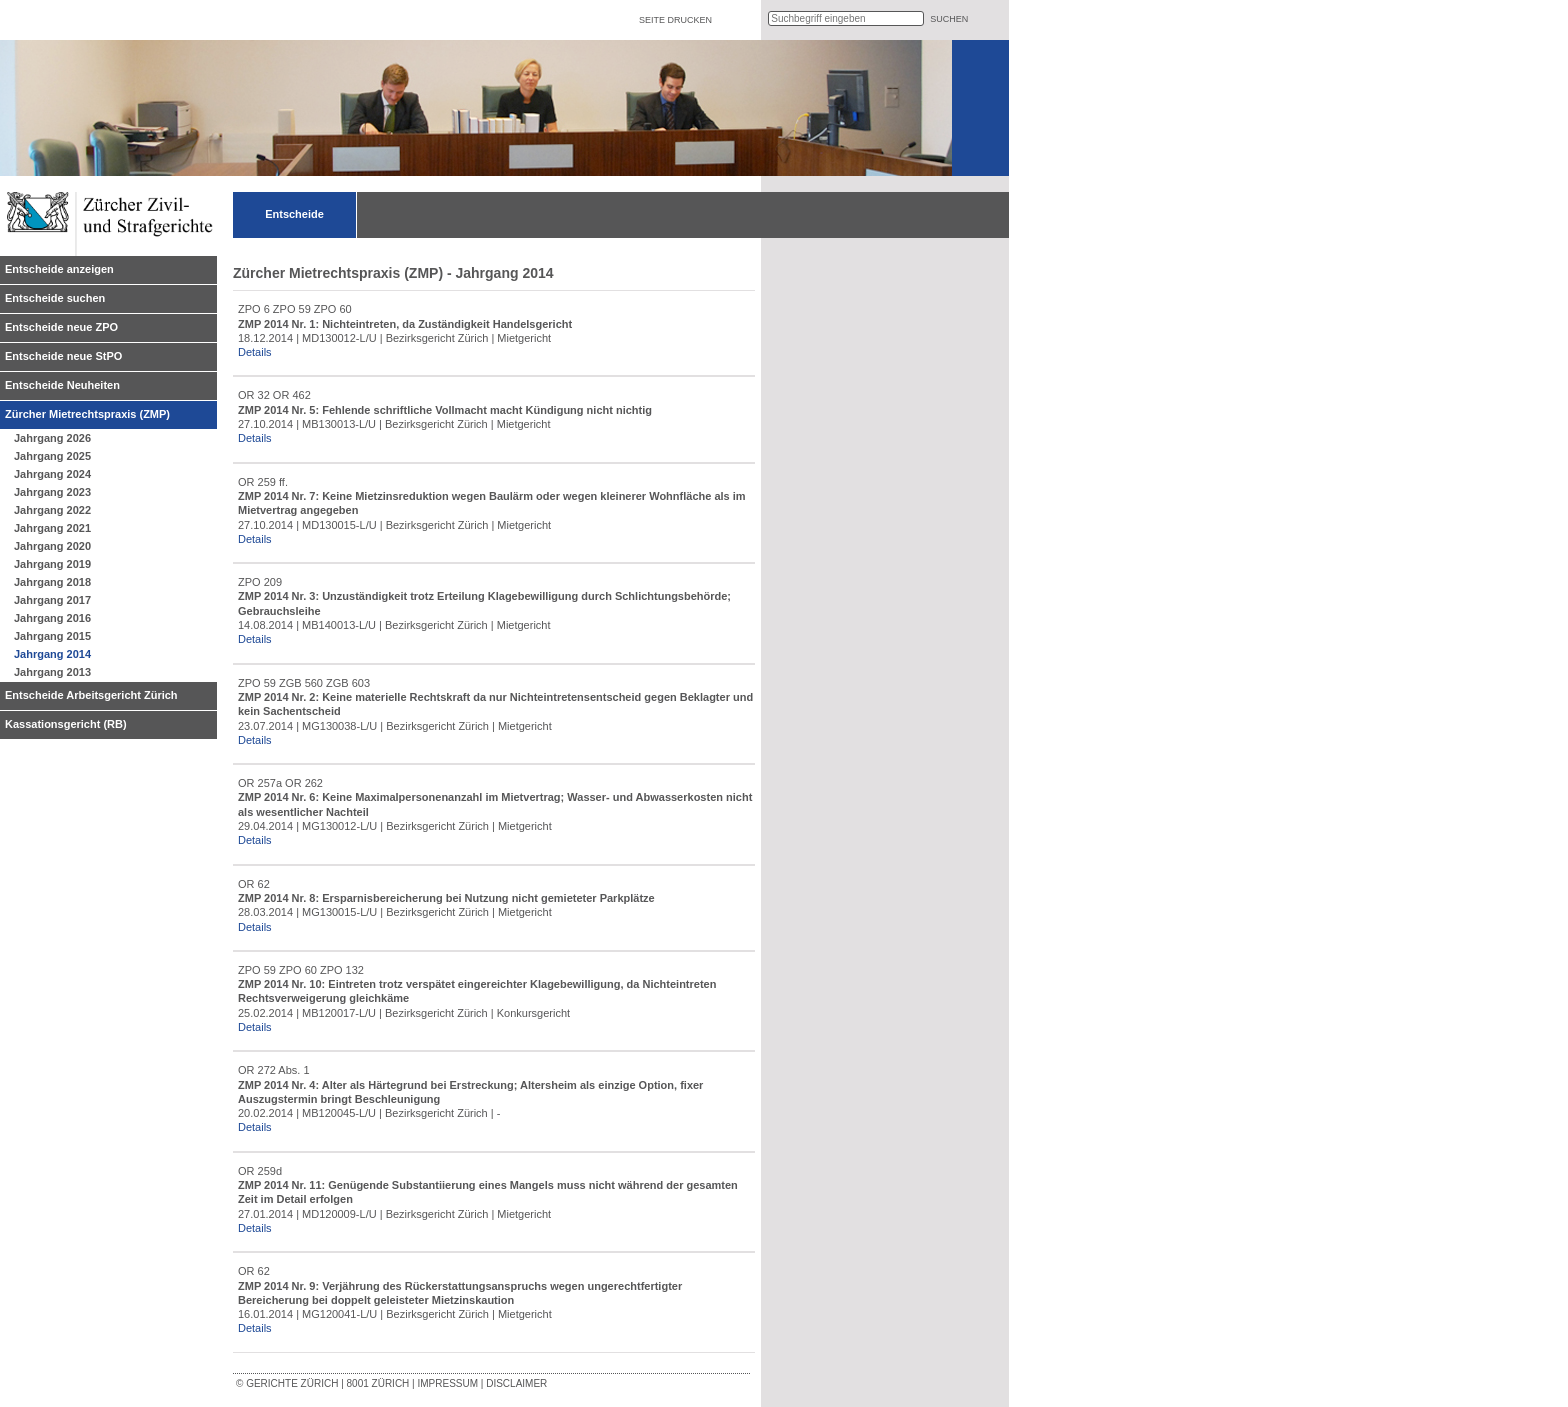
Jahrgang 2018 (52, 582)
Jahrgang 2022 (52, 510)
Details (255, 352)
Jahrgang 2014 (52, 654)
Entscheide (294, 214)
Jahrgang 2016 (52, 618)
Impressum (447, 1383)
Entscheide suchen (55, 298)
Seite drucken (675, 20)
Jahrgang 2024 (52, 474)
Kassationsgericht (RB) (66, 724)
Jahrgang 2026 (52, 438)
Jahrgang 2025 (52, 456)
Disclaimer (516, 1383)
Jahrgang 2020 (52, 546)
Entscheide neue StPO (63, 356)
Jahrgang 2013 (52, 672)
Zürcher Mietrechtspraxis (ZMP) (87, 414)
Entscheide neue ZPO (61, 327)
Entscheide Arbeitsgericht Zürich (91, 695)
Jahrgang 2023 (52, 492)
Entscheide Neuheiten (62, 385)
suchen (949, 19)
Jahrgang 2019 (52, 564)
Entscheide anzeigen (59, 269)
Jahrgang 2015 (52, 636)
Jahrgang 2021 (52, 528)
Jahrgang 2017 (52, 600)
